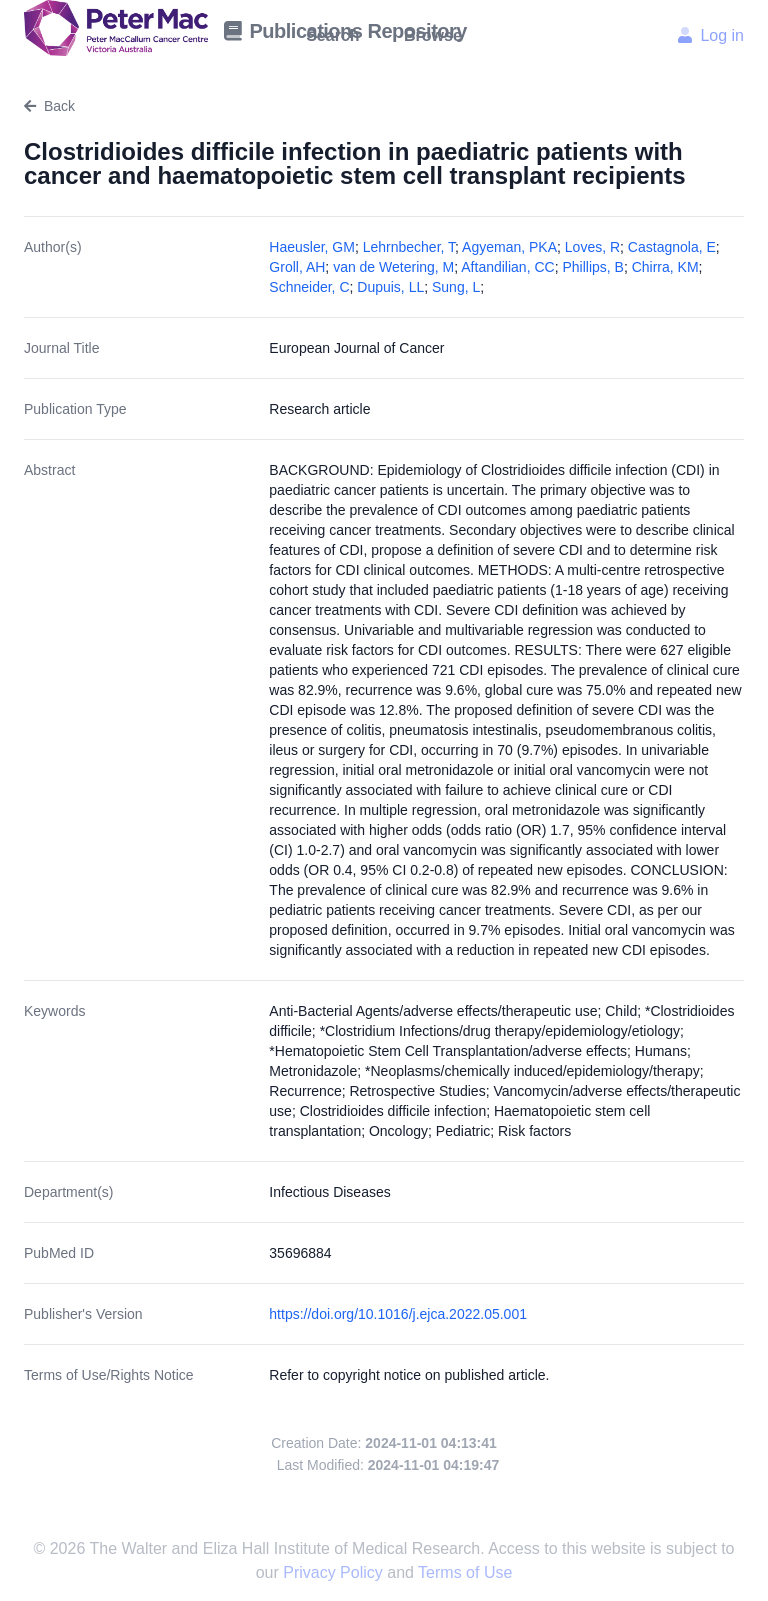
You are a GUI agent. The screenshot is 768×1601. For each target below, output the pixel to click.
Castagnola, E (672, 247)
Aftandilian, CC (507, 267)
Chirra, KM (665, 267)
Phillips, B (592, 267)
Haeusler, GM (312, 247)
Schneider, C (309, 287)
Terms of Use (465, 1572)
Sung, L (456, 287)
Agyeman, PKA (509, 247)
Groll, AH (297, 267)
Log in (711, 35)
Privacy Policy (335, 1572)
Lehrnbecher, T (409, 247)
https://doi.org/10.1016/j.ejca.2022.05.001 (398, 1314)
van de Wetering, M (393, 267)
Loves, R (592, 247)
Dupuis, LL (390, 287)
